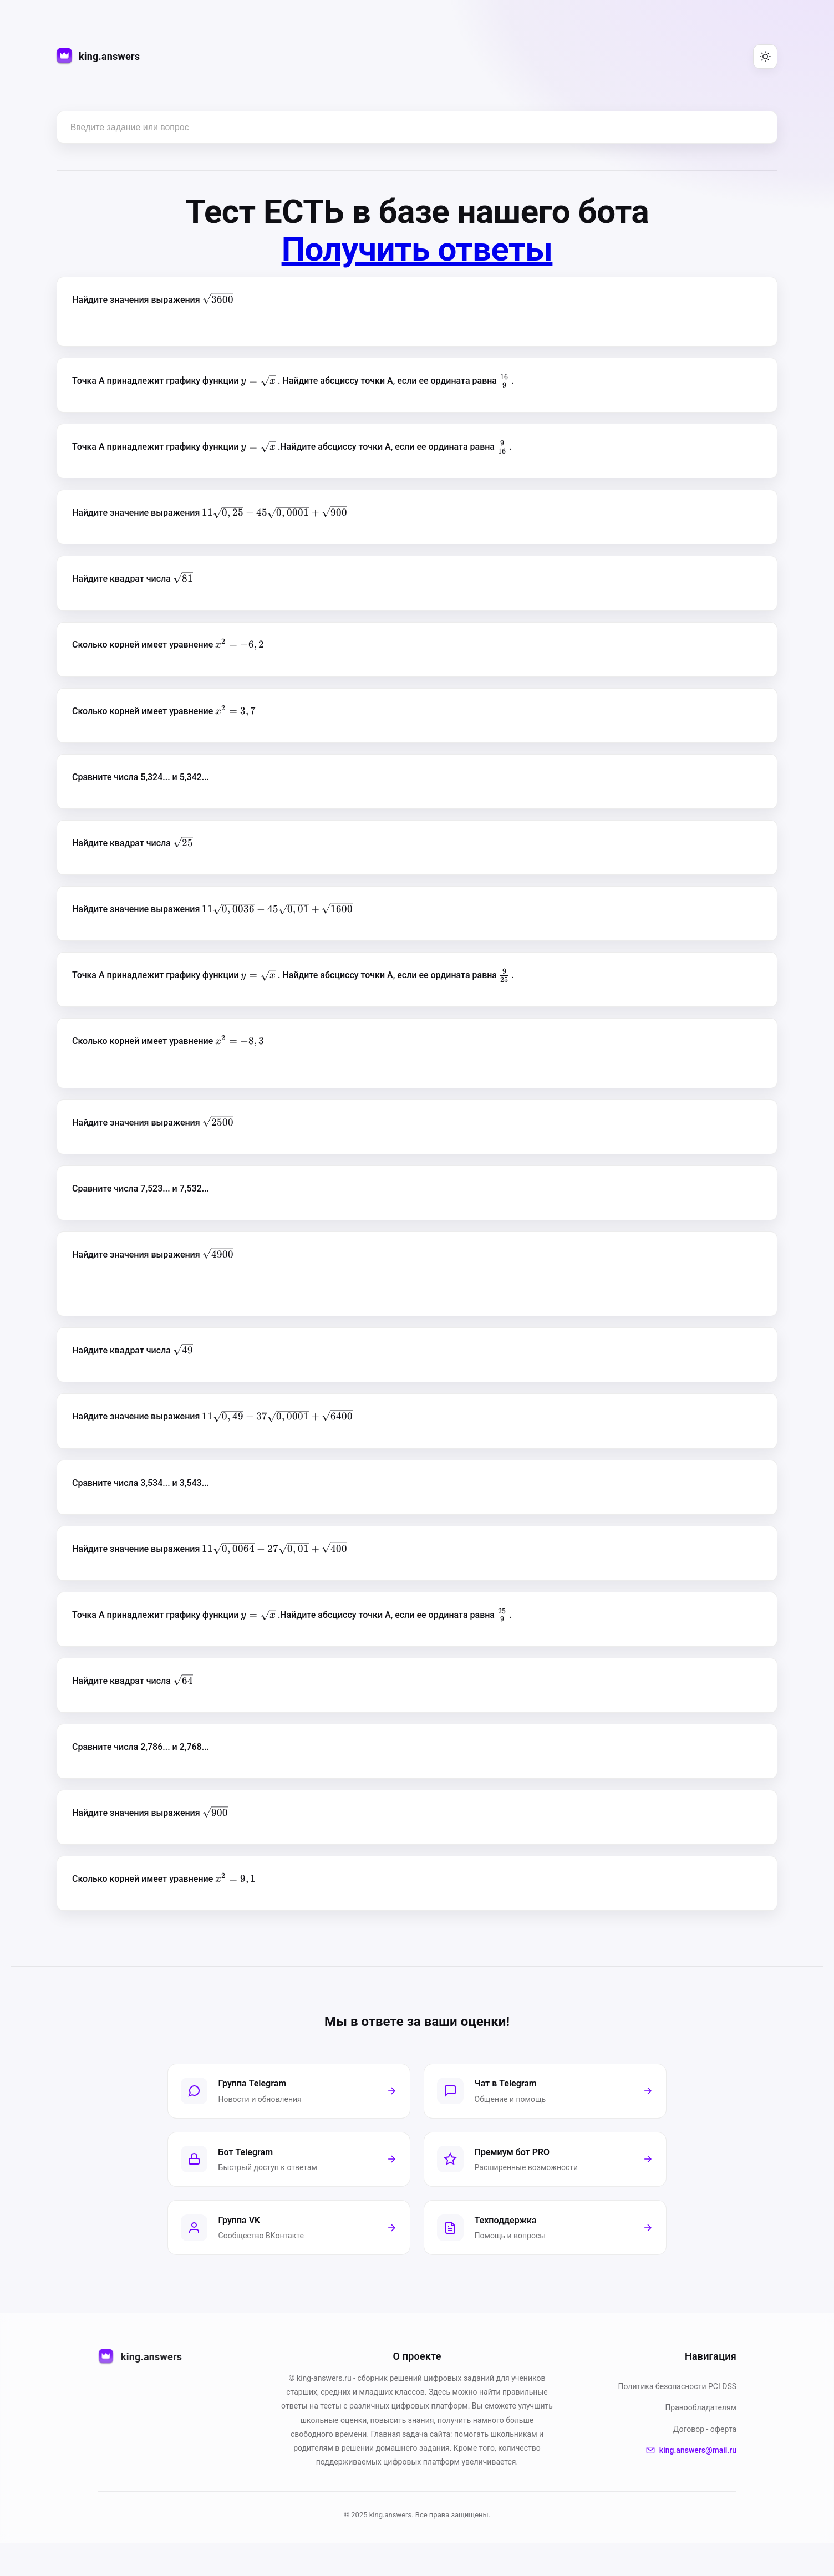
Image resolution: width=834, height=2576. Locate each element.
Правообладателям (700, 2440)
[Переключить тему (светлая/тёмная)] (765, 56)
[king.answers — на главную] (98, 57)
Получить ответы (417, 249)
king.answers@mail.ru (691, 2482)
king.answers (140, 2389)
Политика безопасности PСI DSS (677, 2419)
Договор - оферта (704, 2461)
